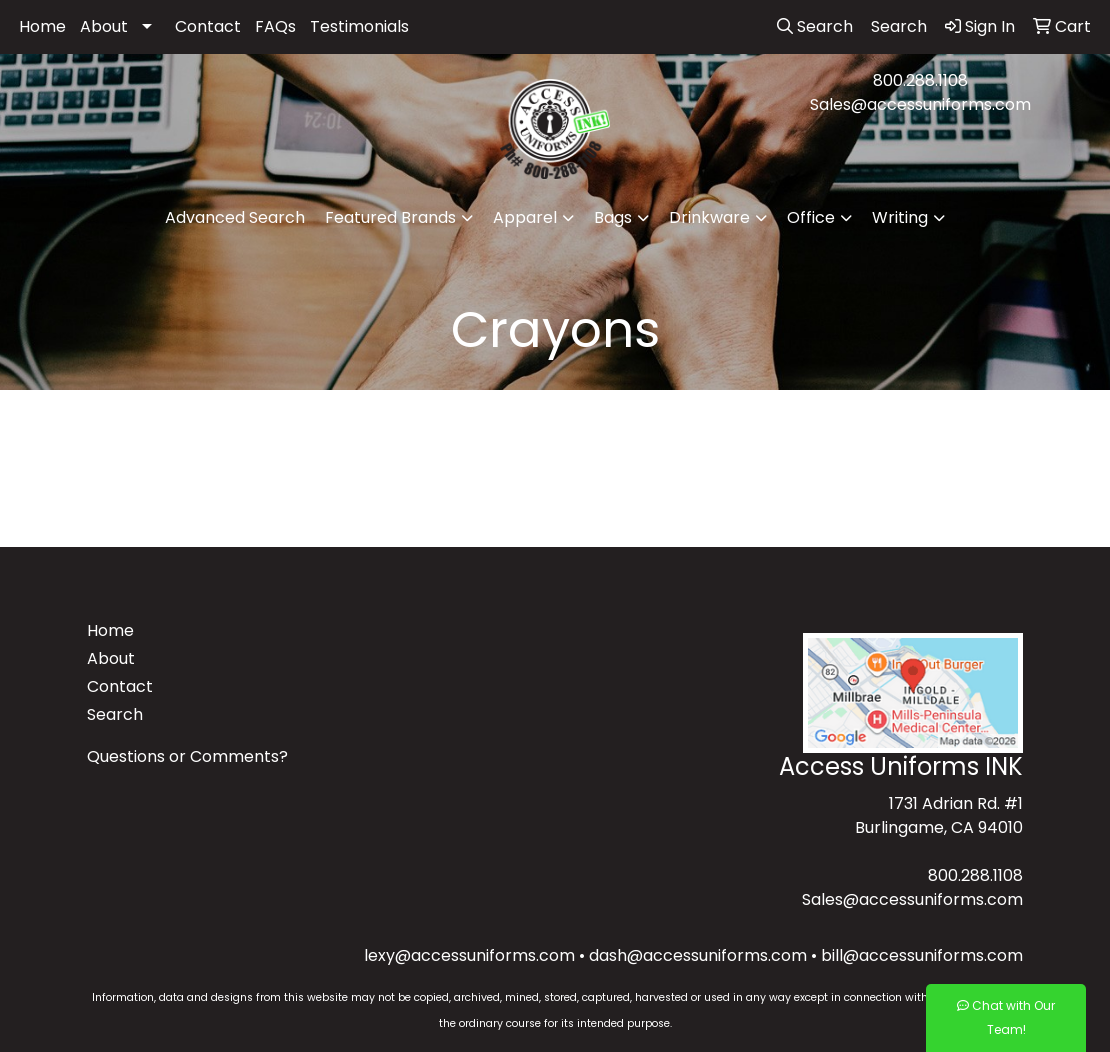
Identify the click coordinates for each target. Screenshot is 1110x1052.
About (104, 26)
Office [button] (811, 217)
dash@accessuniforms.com (698, 955)
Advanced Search (235, 217)
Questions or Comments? (187, 756)
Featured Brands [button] (390, 217)
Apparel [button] (525, 217)
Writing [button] (900, 217)
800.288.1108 (920, 80)
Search (115, 714)
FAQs (275, 26)
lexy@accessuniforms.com (469, 955)
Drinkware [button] (709, 217)
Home (42, 26)
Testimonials (359, 26)
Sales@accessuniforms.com (920, 104)
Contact (208, 26)
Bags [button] (613, 217)
